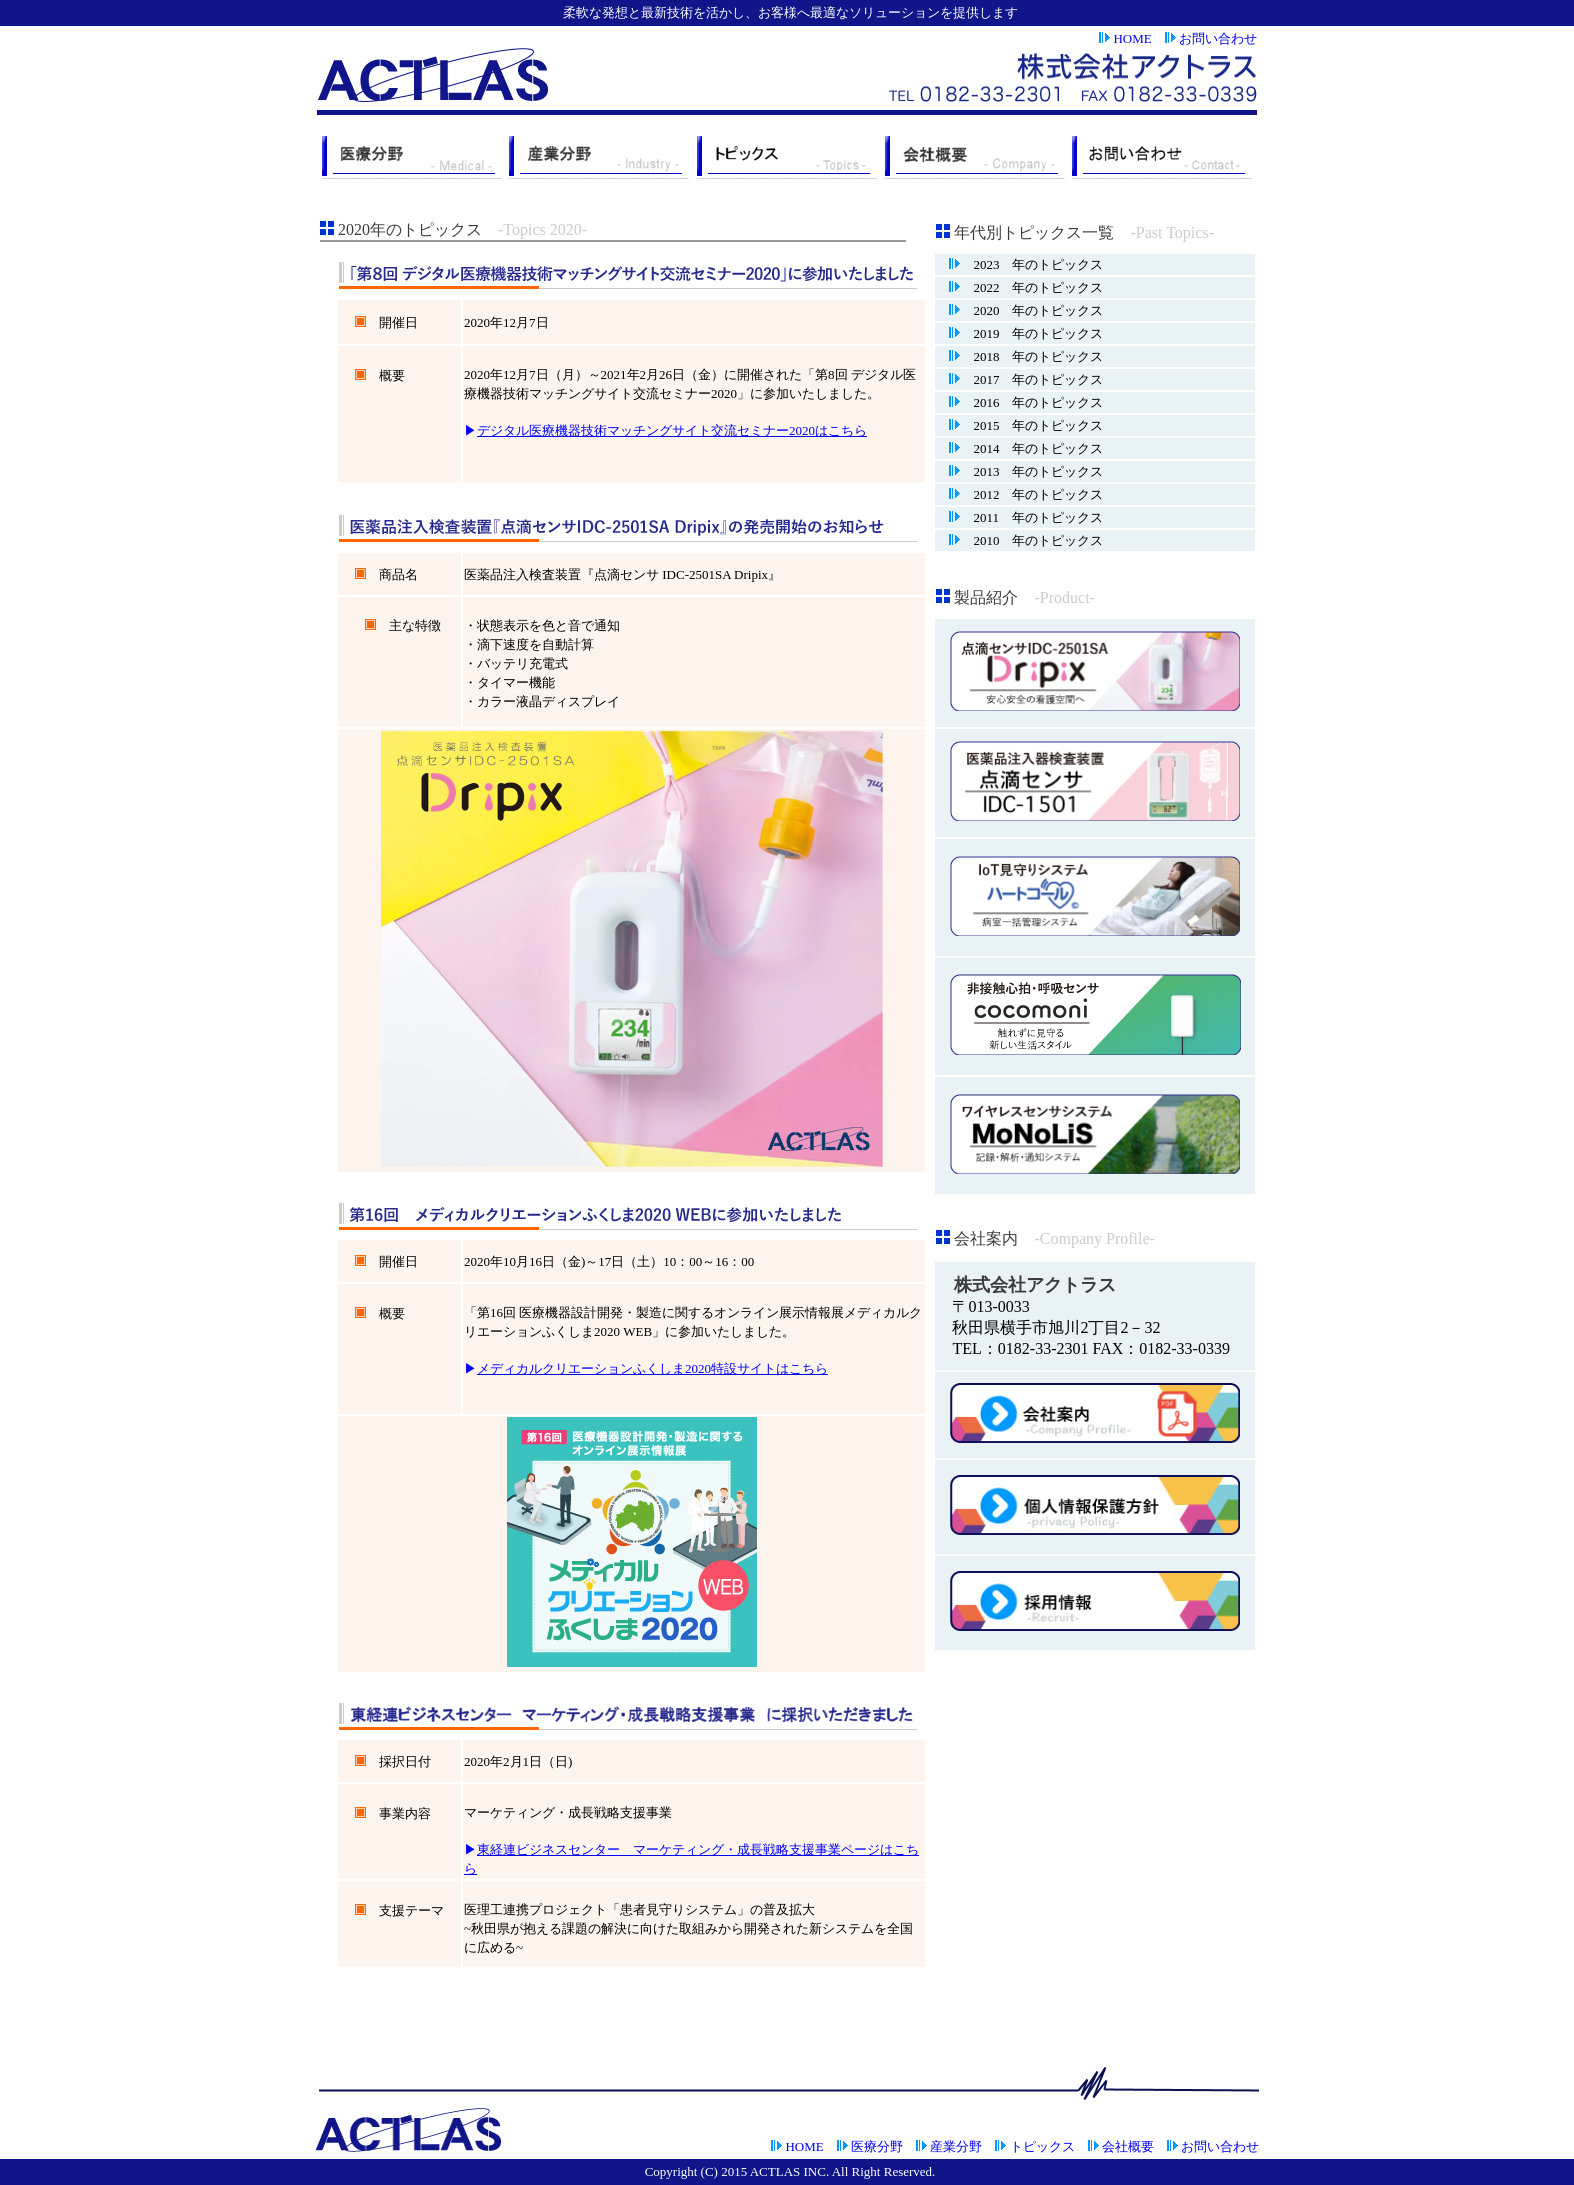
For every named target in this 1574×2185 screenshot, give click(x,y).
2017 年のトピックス (1031, 379)
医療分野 (877, 2146)
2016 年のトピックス (1031, 402)
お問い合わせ (1218, 38)
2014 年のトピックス (1031, 448)
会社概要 (1128, 2146)
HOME (1132, 38)
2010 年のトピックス (1031, 540)
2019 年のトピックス (1031, 333)
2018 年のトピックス (1031, 356)
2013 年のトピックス (1031, 471)
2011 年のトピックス (1031, 517)
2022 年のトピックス (1031, 287)
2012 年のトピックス (1031, 494)
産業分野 (956, 2146)
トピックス (1042, 2146)
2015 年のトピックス (1031, 425)
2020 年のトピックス (1031, 310)
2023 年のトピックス (1031, 264)
